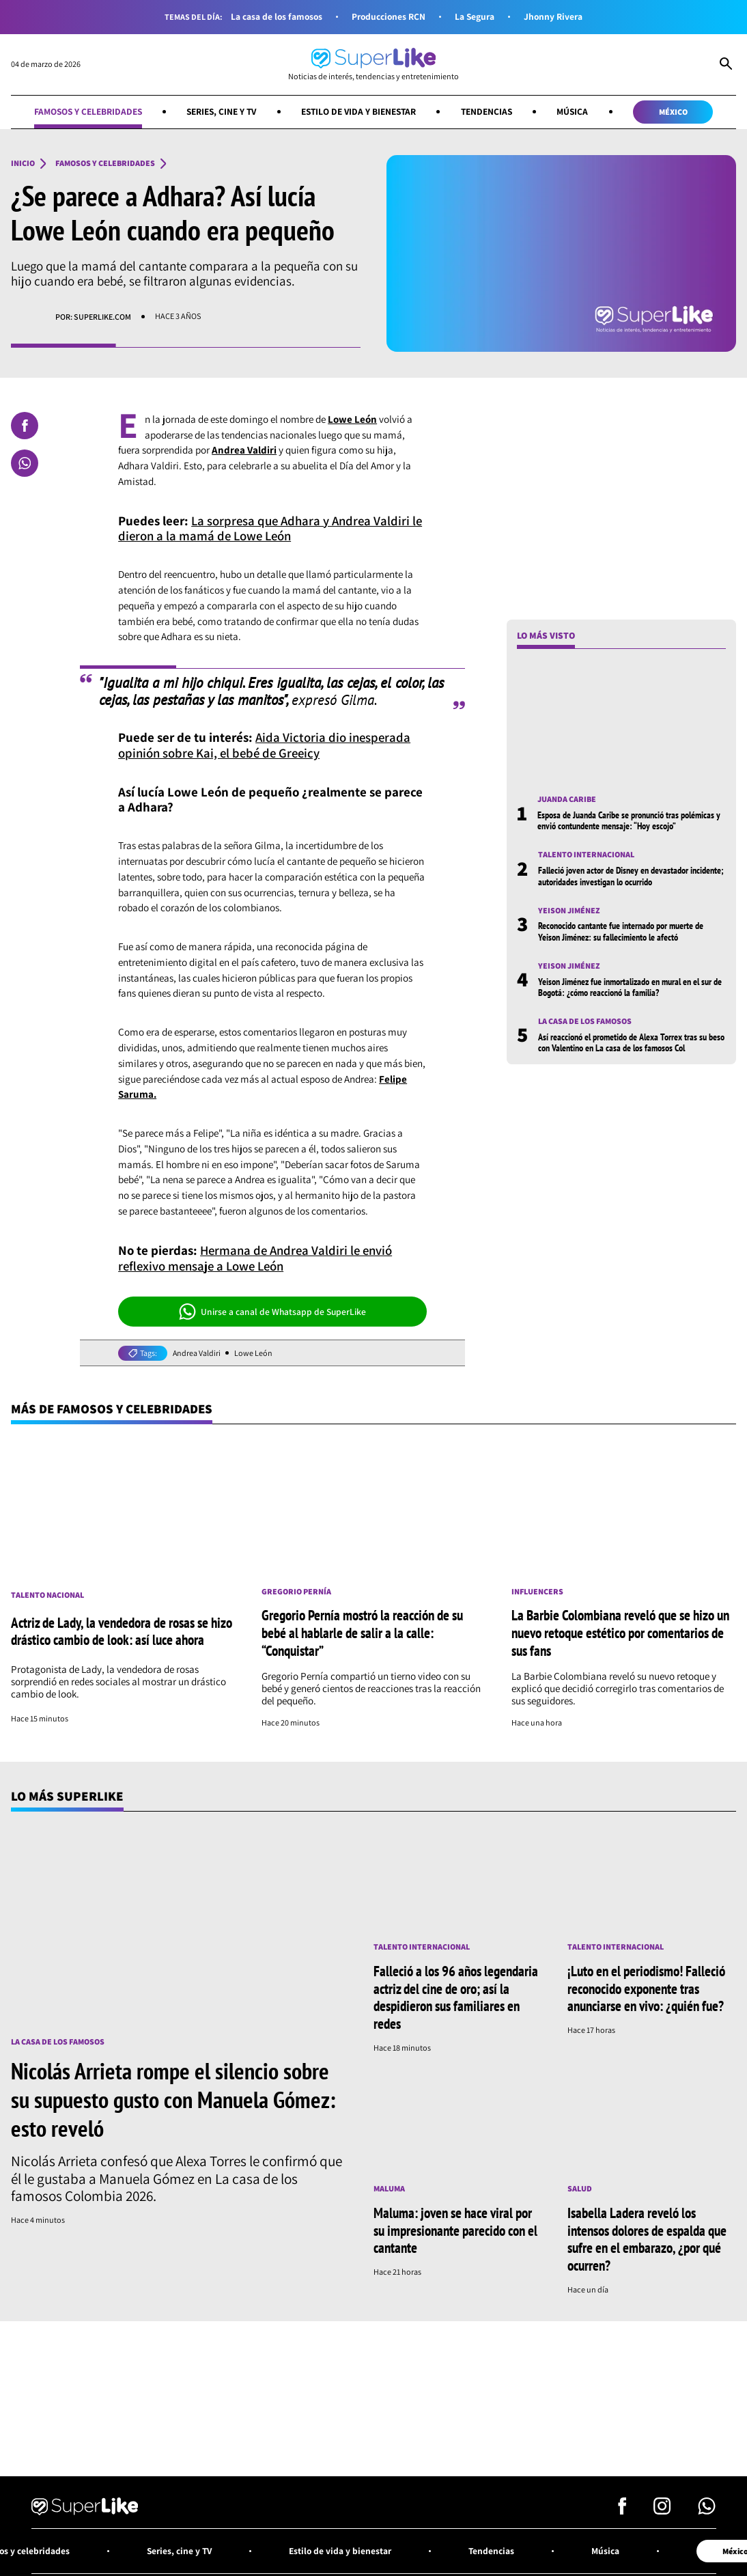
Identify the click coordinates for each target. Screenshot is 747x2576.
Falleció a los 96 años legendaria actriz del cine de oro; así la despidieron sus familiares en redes (456, 1995)
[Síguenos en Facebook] (622, 2505)
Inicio (23, 164)
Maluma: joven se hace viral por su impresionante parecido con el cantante (455, 2226)
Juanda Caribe (566, 799)
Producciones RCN (388, 17)
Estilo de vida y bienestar (359, 111)
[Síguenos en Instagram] (662, 2505)
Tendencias (490, 111)
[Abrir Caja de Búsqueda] (726, 65)
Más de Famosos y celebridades (113, 1409)
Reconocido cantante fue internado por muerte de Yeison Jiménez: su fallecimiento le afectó (620, 931)
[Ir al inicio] (373, 64)
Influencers (537, 1591)
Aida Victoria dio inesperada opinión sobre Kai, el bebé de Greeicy (265, 745)
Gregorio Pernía (296, 1591)
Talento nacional (47, 1595)
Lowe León (254, 1353)
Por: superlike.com (93, 316)
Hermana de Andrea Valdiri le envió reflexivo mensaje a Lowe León (257, 1258)
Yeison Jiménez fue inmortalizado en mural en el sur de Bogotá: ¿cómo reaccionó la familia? (630, 987)
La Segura (475, 17)
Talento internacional (586, 855)
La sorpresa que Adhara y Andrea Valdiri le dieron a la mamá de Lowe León (271, 528)
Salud (579, 2185)
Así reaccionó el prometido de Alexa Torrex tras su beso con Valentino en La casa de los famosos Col (631, 1042)
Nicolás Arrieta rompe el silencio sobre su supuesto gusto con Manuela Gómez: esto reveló (173, 2098)
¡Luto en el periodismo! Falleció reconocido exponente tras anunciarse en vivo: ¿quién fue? (646, 1986)
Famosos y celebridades (84, 111)
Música (577, 111)
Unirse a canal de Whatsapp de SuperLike (272, 1312)
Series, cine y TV (220, 111)
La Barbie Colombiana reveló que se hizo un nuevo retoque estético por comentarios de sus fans (620, 1632)
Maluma (389, 2185)
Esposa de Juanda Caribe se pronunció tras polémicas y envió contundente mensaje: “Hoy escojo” (628, 820)
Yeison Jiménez (569, 910)
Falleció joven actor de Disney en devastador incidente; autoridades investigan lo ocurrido (631, 876)
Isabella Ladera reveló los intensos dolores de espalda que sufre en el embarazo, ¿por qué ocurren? (647, 2235)
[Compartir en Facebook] (24, 425)
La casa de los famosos (275, 17)
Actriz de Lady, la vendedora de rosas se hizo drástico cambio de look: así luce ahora (121, 1631)
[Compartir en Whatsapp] (24, 463)
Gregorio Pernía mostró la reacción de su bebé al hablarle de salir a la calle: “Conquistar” (362, 1632)
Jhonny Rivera (554, 17)
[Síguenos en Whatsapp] (707, 2505)
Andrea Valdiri (197, 1353)
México (678, 112)
